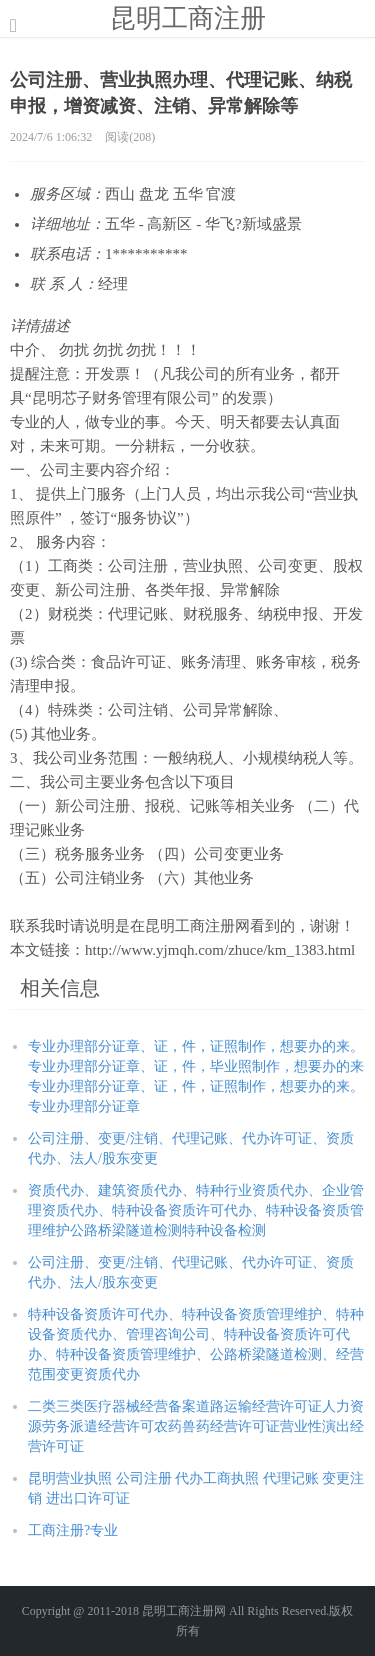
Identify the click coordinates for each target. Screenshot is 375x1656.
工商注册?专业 (73, 1530)
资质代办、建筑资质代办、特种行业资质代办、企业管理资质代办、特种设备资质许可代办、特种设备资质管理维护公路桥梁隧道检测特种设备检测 (196, 1210)
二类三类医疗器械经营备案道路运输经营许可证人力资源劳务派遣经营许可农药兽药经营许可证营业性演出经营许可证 (196, 1426)
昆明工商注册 (188, 18)
